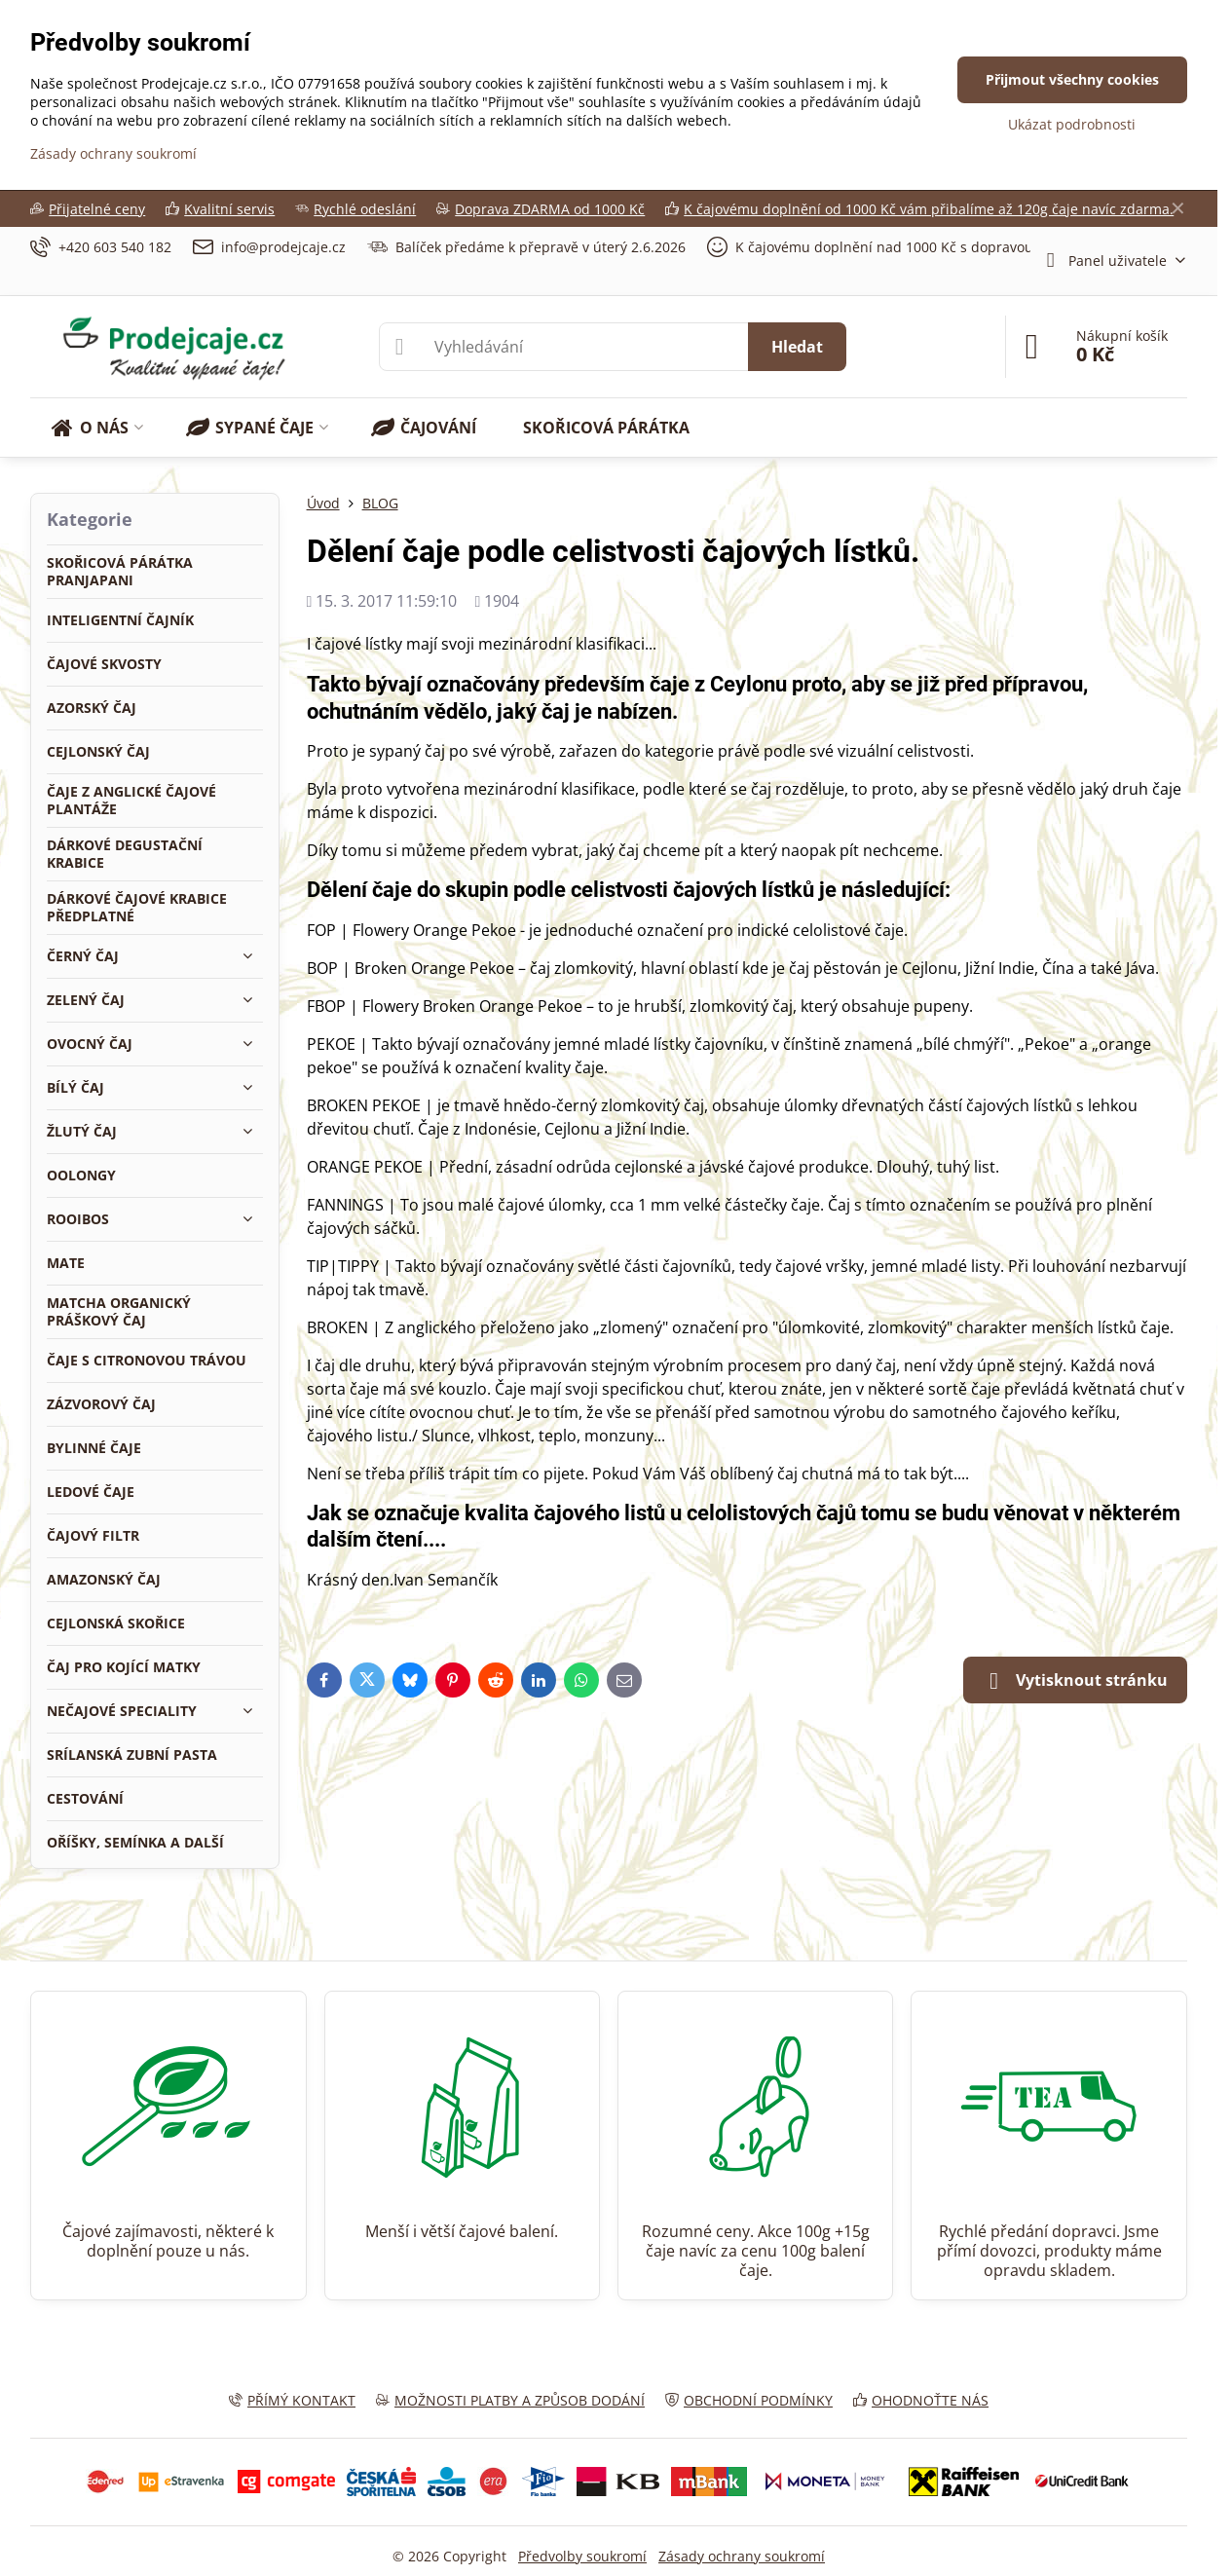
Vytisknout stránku (1075, 1681)
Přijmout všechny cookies (1072, 79)
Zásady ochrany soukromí (741, 2556)
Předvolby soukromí (582, 2556)
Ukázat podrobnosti (1072, 124)
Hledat (797, 346)
